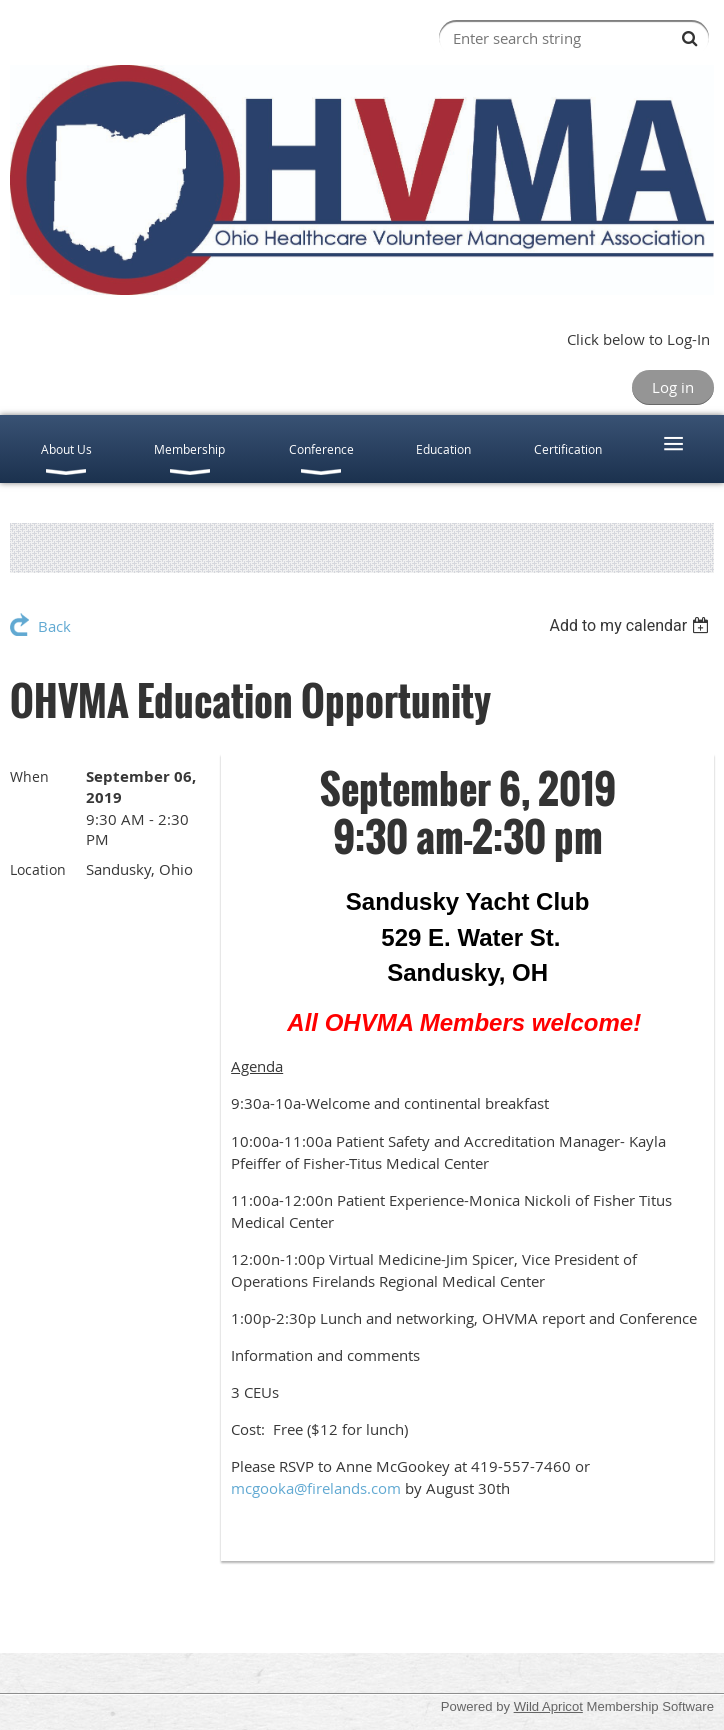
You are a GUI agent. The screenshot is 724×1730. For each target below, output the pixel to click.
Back (54, 626)
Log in (673, 387)
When (29, 776)
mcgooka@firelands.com (316, 1488)
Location (38, 869)
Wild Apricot (548, 1706)
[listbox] (631, 625)
